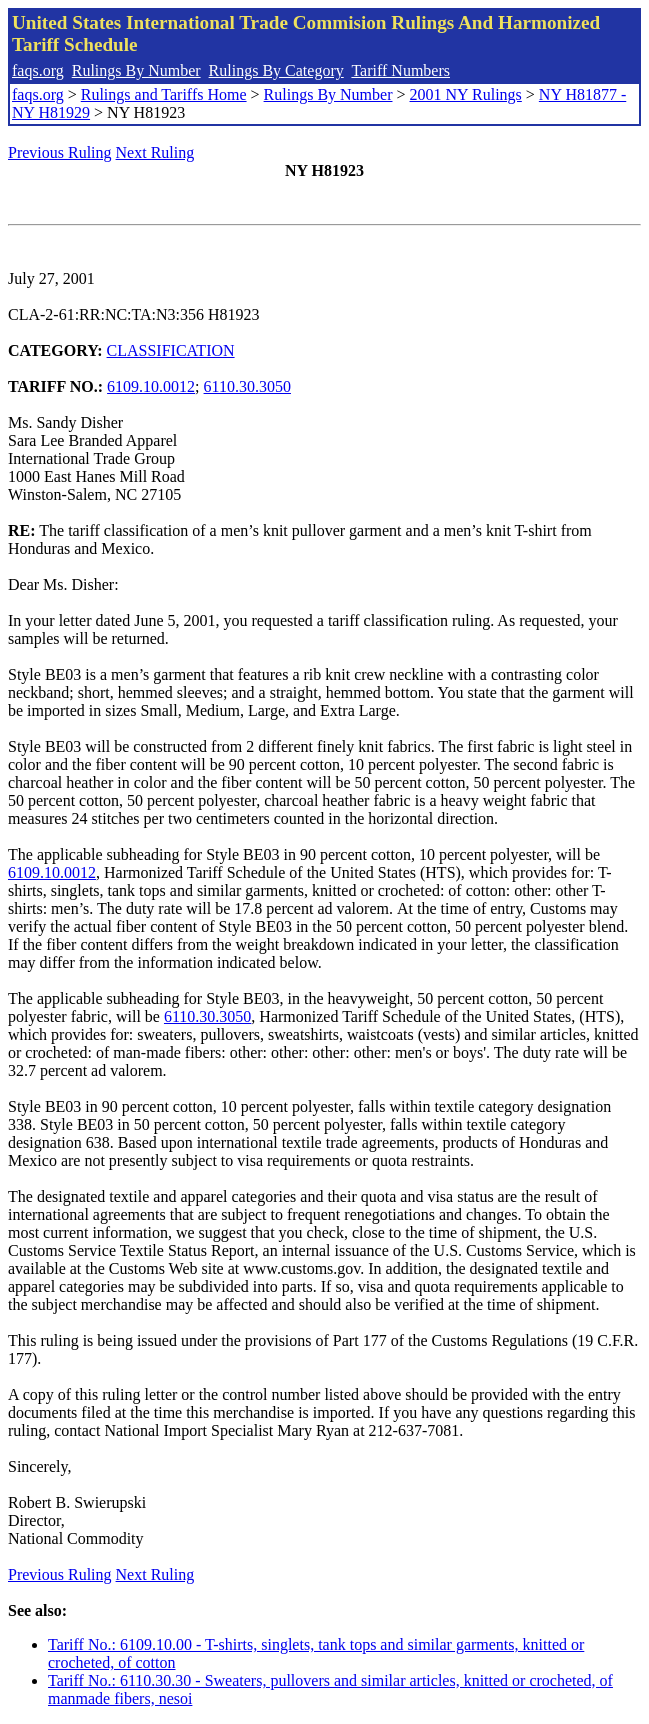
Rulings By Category (276, 70)
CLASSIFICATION (171, 350)
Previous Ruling (60, 152)
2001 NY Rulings (466, 94)
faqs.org (38, 70)
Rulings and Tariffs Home (164, 94)
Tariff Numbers (400, 70)
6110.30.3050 (247, 386)
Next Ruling (155, 152)
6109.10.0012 (151, 386)
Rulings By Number (136, 70)
